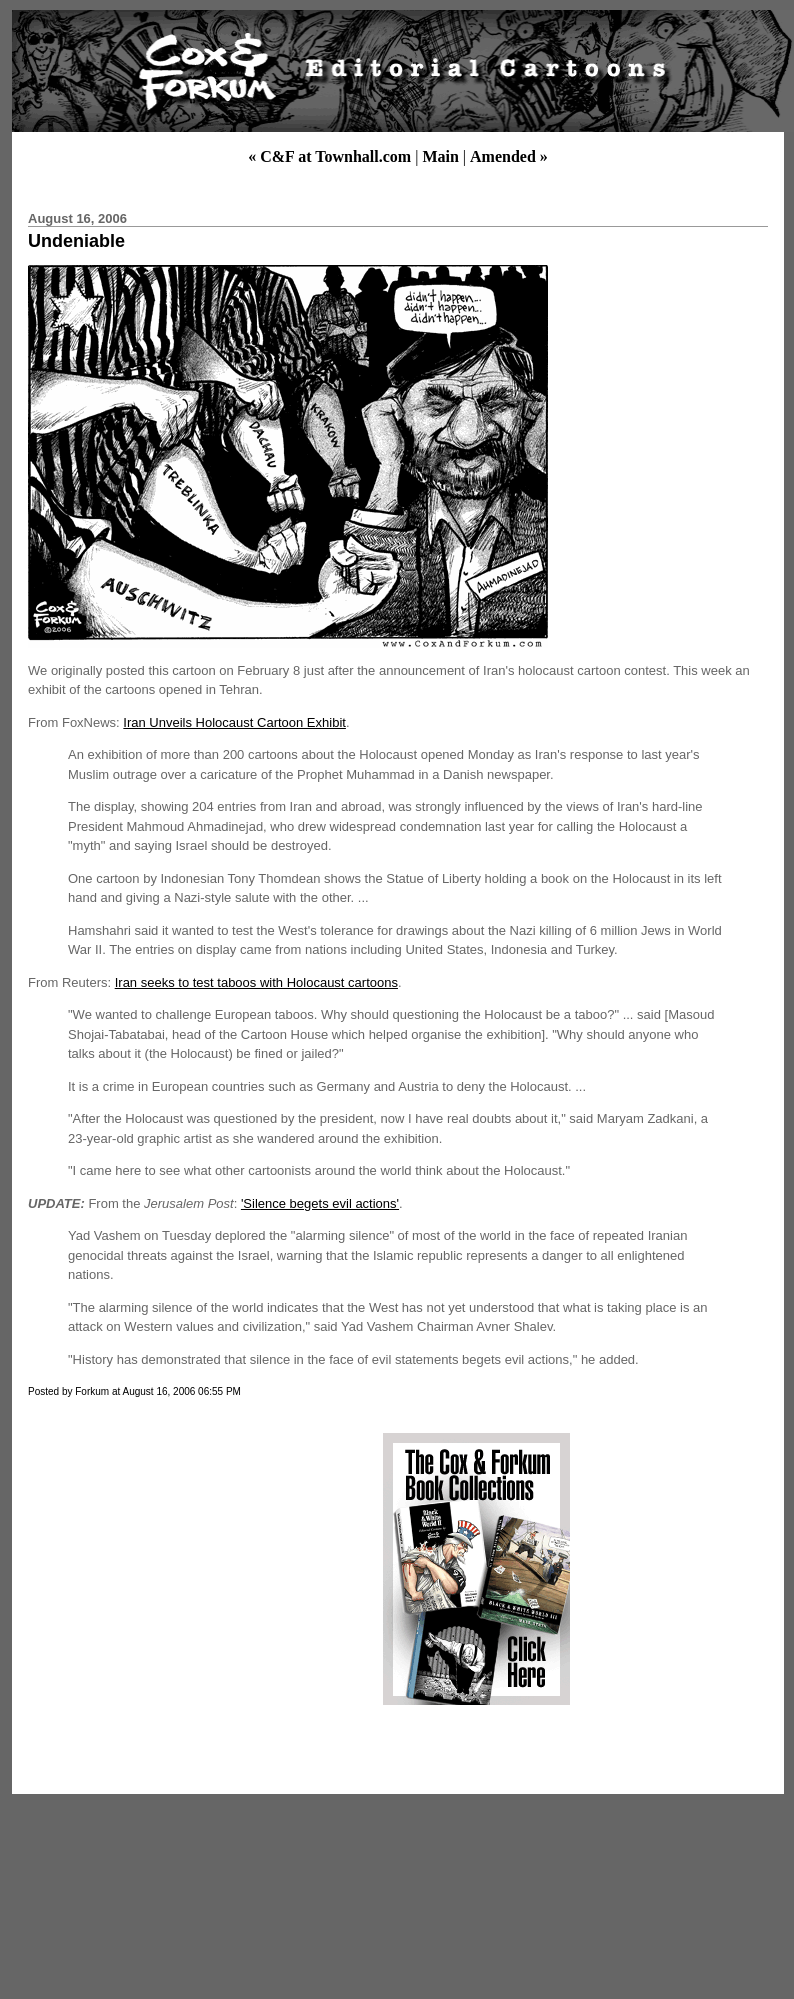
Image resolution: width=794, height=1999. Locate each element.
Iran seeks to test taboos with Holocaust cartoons (256, 982)
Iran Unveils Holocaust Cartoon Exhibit (234, 722)
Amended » (509, 156)
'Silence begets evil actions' (320, 1203)
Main (440, 156)
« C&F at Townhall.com (329, 156)
